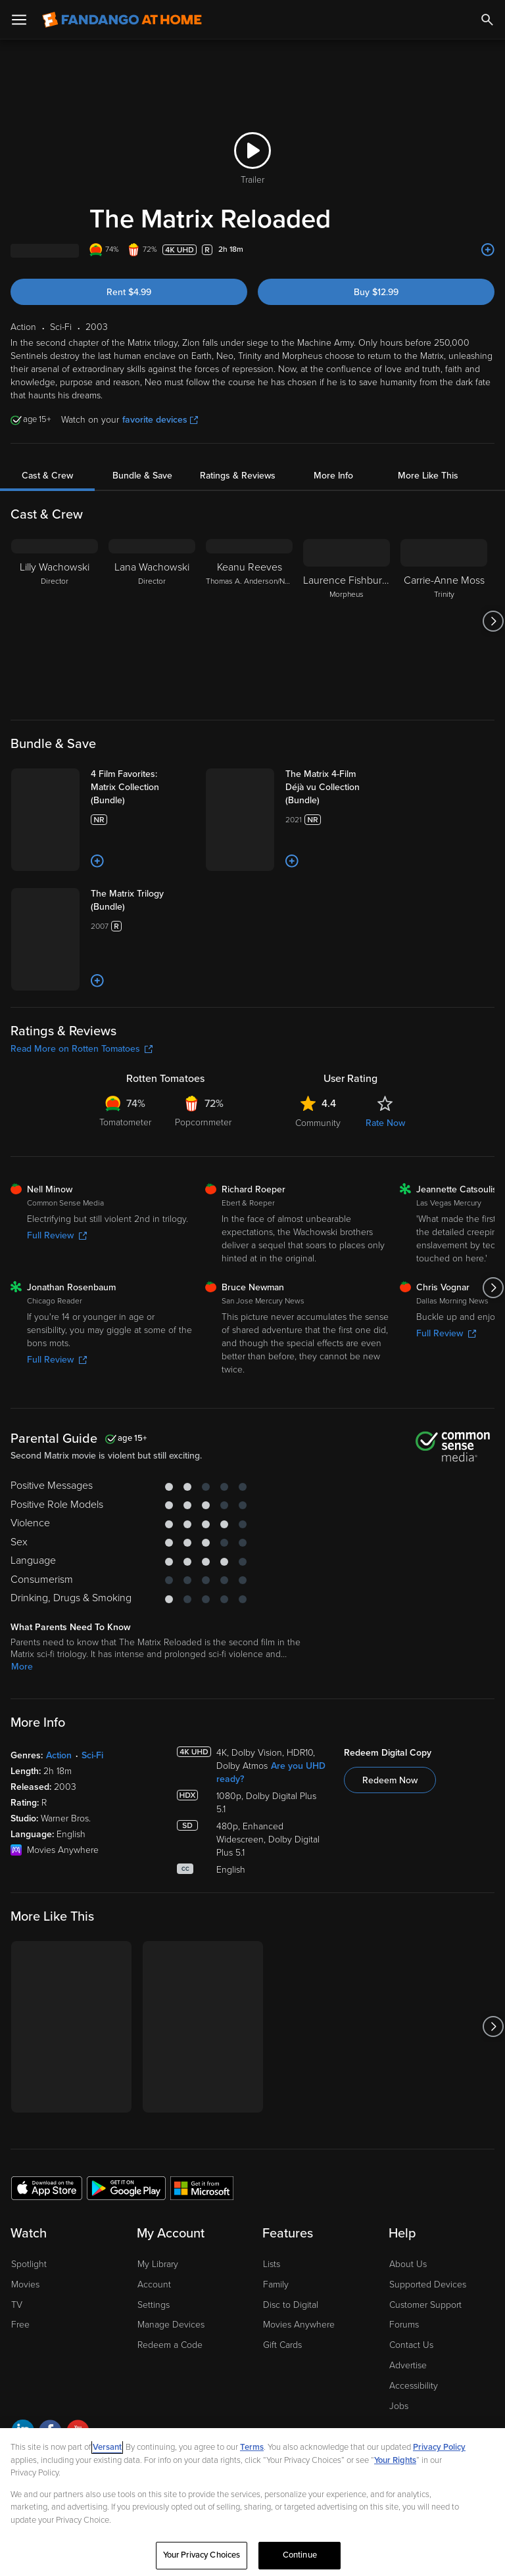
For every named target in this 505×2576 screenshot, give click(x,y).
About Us (408, 2264)
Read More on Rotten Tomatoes (82, 1048)
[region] (252, 2502)
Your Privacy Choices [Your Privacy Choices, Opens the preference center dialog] (202, 2555)
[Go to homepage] (122, 20)
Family (276, 2284)
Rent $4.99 (129, 292)
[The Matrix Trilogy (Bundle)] (143, 900)
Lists (271, 2264)
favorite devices (160, 419)
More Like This (428, 475)
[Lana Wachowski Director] (152, 621)
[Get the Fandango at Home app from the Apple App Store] (47, 2187)
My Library (157, 2264)
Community (318, 1123)
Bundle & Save (142, 475)
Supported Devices (427, 2284)
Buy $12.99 (376, 292)
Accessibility (413, 2385)
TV (16, 2304)
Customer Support (425, 2304)
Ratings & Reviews (238, 475)
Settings (153, 2304)
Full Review (57, 1235)
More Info (333, 475)
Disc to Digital (290, 2304)
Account (154, 2284)
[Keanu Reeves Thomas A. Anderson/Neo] (249, 621)
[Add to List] (487, 249)
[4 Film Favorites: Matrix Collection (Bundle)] (143, 787)
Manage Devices (170, 2324)
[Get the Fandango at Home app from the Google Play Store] (126, 2187)
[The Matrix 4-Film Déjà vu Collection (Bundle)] (337, 787)
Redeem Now (390, 1780)
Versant (107, 2447)
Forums (404, 2324)
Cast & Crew (47, 475)
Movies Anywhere (299, 2324)
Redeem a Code (170, 2345)
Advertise (408, 2365)
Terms (252, 2447)
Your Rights (395, 2460)
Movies (25, 2284)
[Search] (487, 20)
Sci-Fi (92, 1755)
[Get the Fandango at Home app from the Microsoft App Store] (202, 2187)
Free (20, 2324)
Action (59, 1755)
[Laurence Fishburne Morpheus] (346, 621)
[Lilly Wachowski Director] (55, 621)
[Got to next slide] (493, 621)
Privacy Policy (439, 2447)
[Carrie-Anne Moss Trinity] (444, 621)
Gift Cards (282, 2345)
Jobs (398, 2406)
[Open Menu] (19, 19)
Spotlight (29, 2264)
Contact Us (411, 2345)
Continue (300, 2555)
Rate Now (385, 1123)
